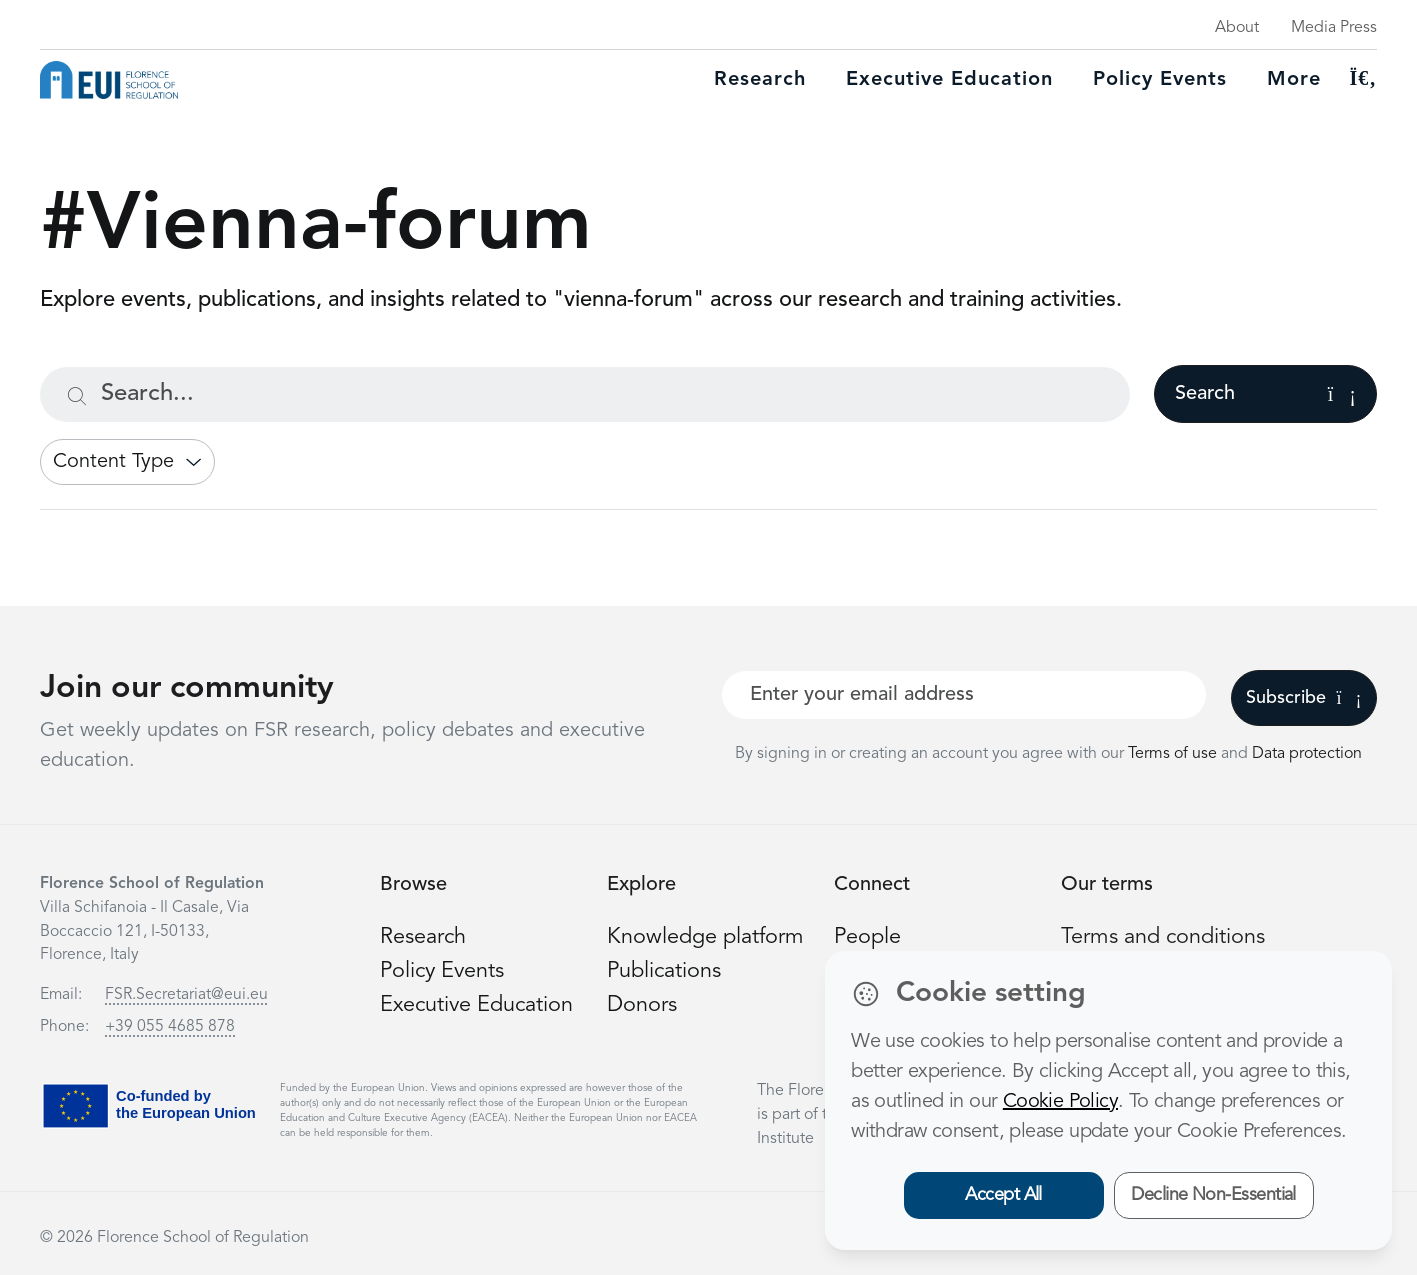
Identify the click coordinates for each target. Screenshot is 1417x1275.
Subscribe (1303, 698)
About (1237, 28)
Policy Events (1160, 80)
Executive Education (478, 1003)
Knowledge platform (706, 937)
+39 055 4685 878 (170, 1027)
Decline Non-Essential (1213, 1195)
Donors (642, 1003)
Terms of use (1174, 754)
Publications (665, 970)
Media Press (1334, 28)
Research (760, 80)
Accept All (1003, 1195)
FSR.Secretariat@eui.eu (186, 995)
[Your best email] (964, 695)
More (1294, 80)
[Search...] (585, 394)
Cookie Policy (1060, 1102)
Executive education (949, 80)
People (868, 937)
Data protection (1307, 754)
